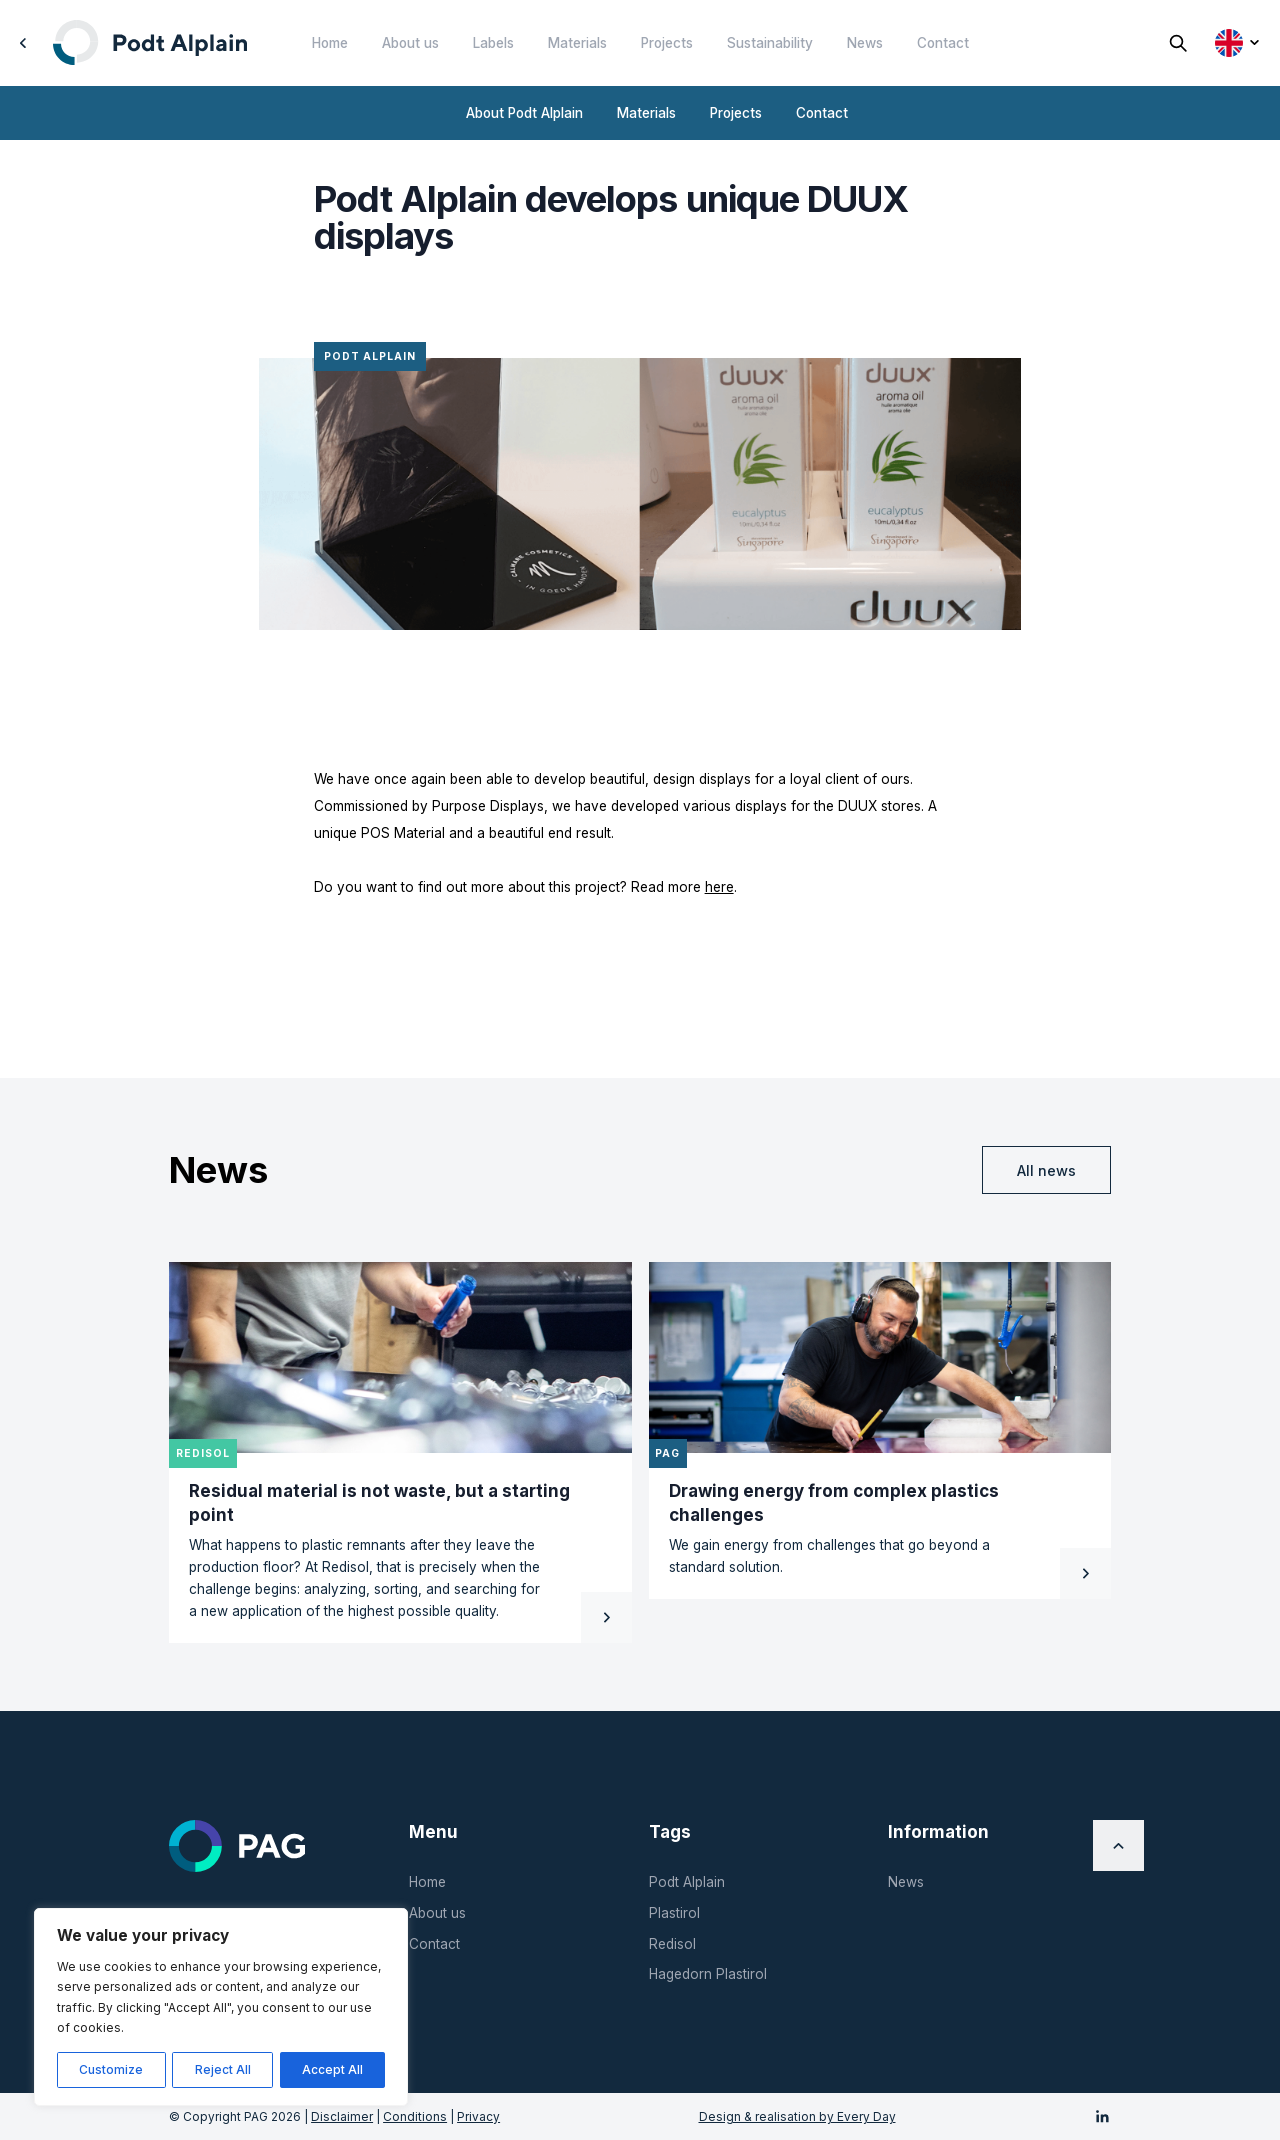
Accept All (332, 2069)
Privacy (478, 2116)
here (719, 887)
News (865, 43)
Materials (577, 43)
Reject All (223, 2069)
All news (1046, 1170)
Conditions (415, 2116)
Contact (943, 43)
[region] (221, 2007)
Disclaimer (342, 2116)
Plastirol (674, 1913)
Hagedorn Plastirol (708, 1974)
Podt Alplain (687, 1882)
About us (410, 43)
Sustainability (770, 43)
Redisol (672, 1944)
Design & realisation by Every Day (797, 2116)
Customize (111, 2069)
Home (330, 43)
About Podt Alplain (524, 113)
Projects (667, 43)
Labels (493, 43)
